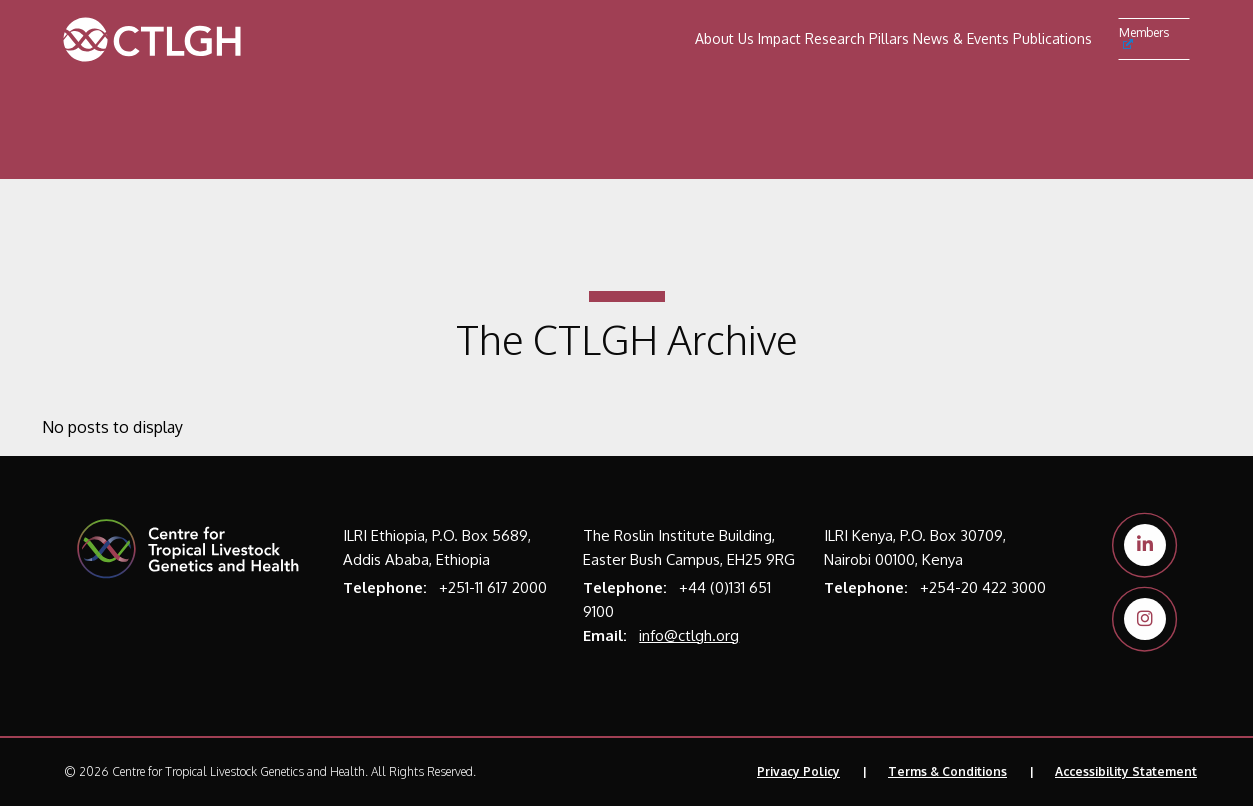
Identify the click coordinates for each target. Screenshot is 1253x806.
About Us (724, 38)
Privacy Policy (798, 771)
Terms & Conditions (947, 771)
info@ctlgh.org (689, 635)
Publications (1052, 38)
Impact (779, 38)
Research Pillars (857, 38)
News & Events (961, 38)
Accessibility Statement (1126, 771)
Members (1144, 37)
